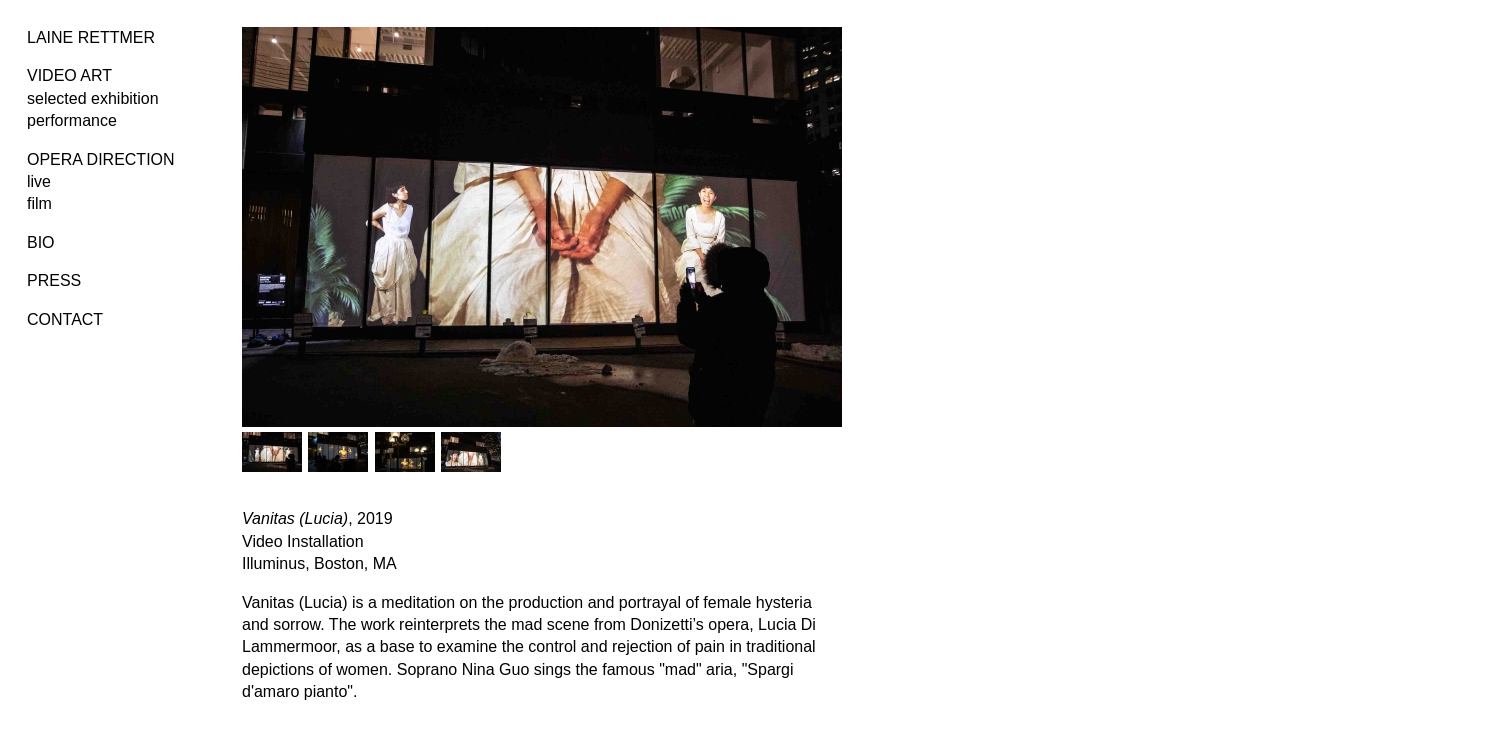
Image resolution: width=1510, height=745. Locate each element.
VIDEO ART (69, 75)
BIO (41, 242)
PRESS (54, 280)
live (39, 181)
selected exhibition (93, 98)
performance (72, 120)
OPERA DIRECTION (101, 159)
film (39, 203)
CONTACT (65, 319)
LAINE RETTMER (91, 37)
